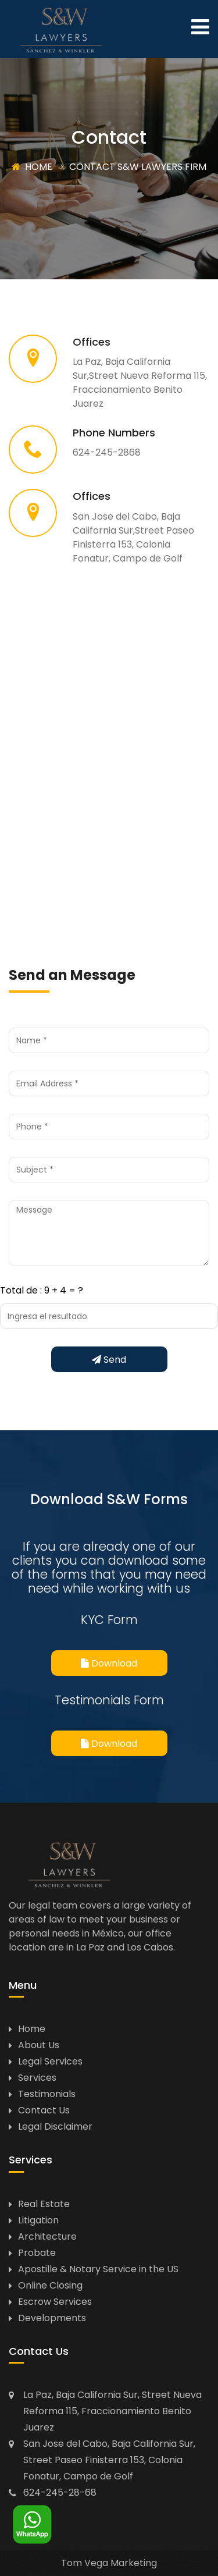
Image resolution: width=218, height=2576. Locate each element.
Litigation (38, 2220)
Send (109, 1359)
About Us (38, 2045)
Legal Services (50, 2061)
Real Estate (44, 2204)
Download (109, 1663)
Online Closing (50, 2285)
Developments (52, 2318)
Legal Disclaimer (55, 2126)
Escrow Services (55, 2301)
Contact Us (44, 2110)
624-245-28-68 (60, 2492)
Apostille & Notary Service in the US (98, 2269)
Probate (37, 2252)
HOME (32, 166)
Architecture (47, 2236)
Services (37, 2077)
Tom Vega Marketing (109, 2563)
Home (31, 2028)
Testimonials (47, 2094)
